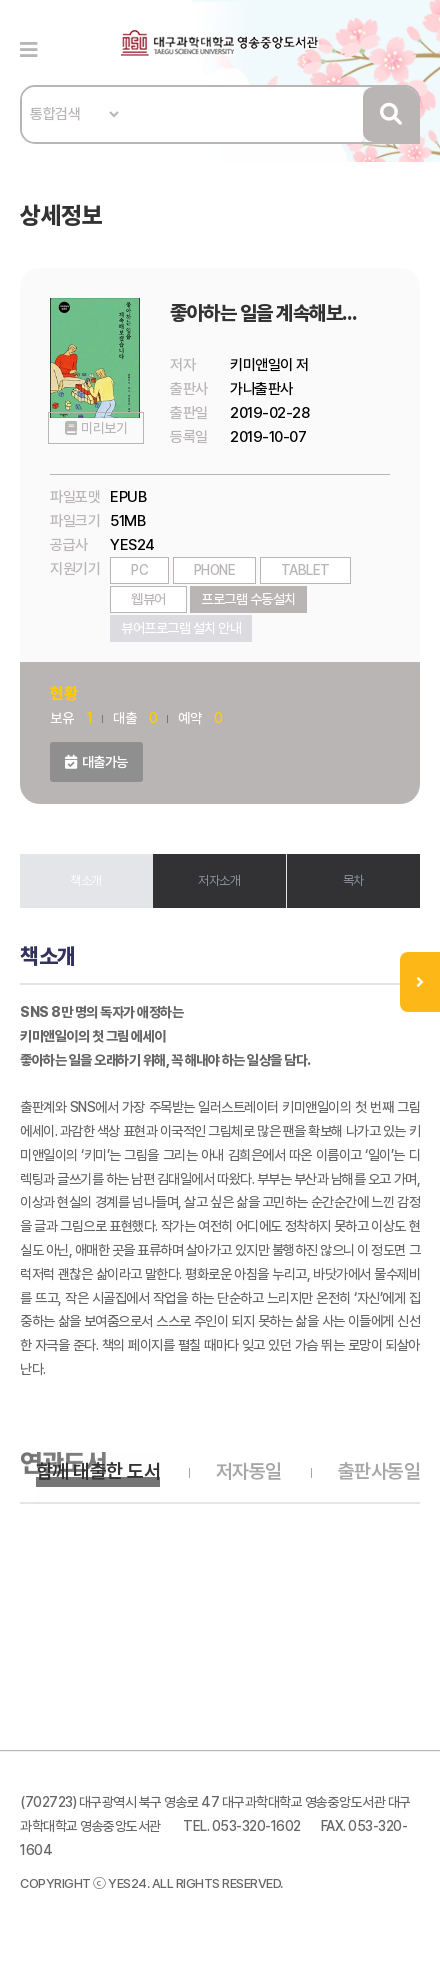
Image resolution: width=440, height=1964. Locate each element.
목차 (353, 880)
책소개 (86, 880)
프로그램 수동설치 (248, 599)
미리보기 (103, 439)
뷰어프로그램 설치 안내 (181, 628)
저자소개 (219, 880)
